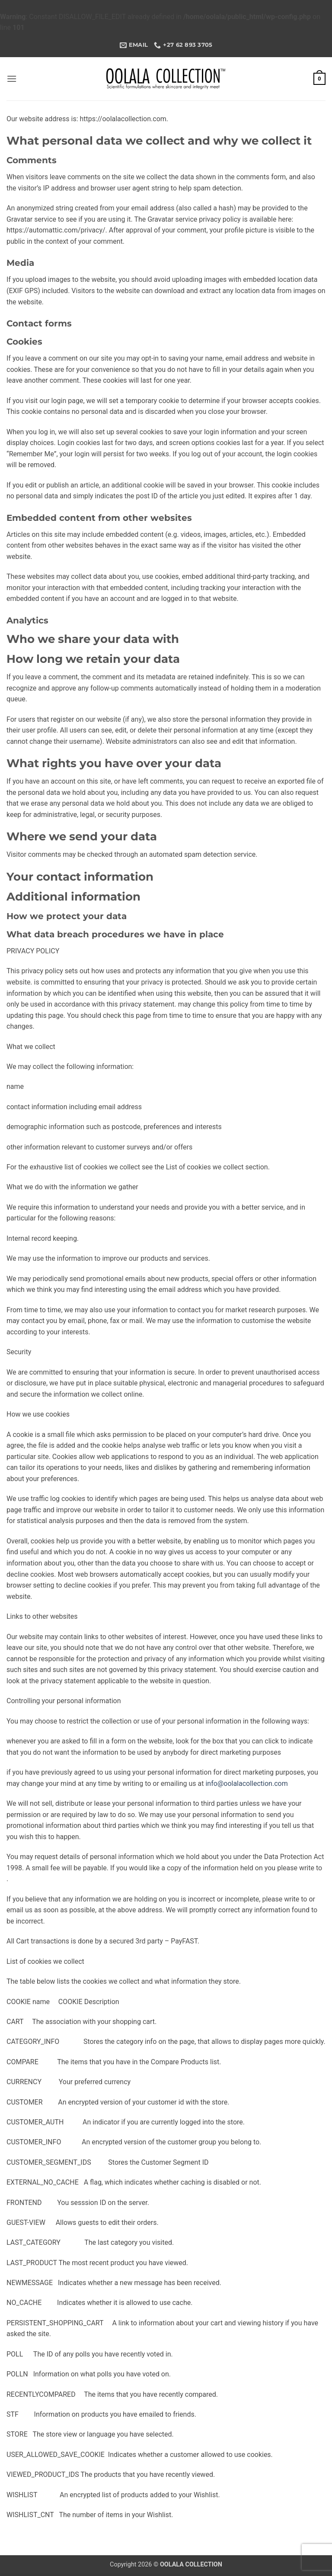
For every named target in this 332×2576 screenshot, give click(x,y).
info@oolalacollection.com (246, 1783)
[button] (11, 78)
